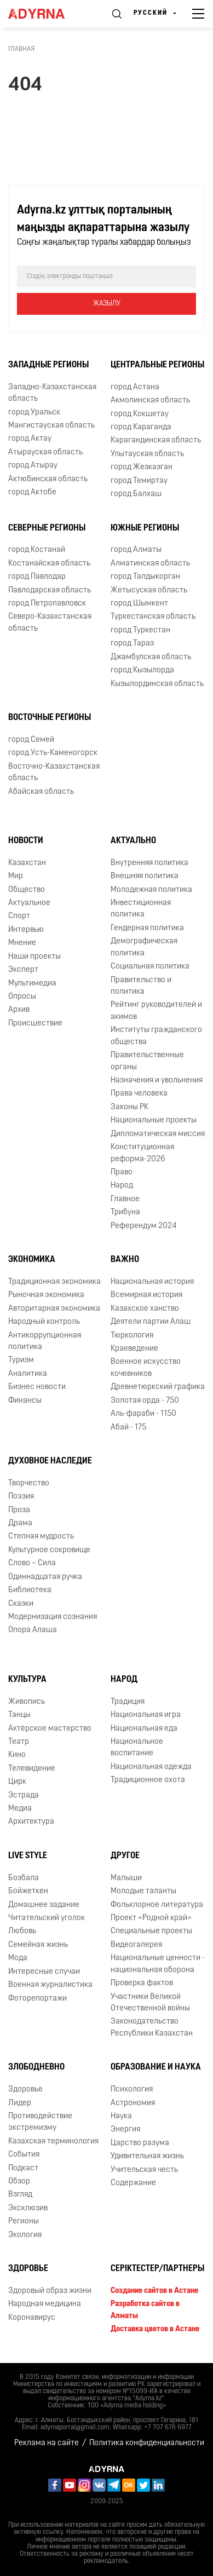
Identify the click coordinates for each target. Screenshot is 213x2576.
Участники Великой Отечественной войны (150, 2003)
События (23, 2155)
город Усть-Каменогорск (52, 753)
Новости (25, 841)
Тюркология (132, 1336)
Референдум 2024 (144, 1226)
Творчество (28, 1483)
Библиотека (29, 1590)
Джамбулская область (151, 657)
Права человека (139, 1094)
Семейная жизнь (38, 1945)
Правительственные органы (147, 1061)
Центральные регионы (157, 365)
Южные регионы (145, 528)
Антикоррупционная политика (44, 1341)
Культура (27, 1679)
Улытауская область (147, 454)
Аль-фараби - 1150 (143, 1414)
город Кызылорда (142, 670)
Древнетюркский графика (158, 1387)
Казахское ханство (145, 1309)
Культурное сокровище (49, 1550)
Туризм (21, 1360)
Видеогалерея (136, 1945)
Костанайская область (49, 564)
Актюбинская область (48, 479)
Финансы (25, 1401)
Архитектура (31, 1822)
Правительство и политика (141, 986)
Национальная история (152, 1282)
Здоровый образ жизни (49, 2291)
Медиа (20, 1809)
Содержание (133, 2183)
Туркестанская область (153, 617)
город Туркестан (140, 630)
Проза (19, 1510)
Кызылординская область (157, 684)
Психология (132, 2089)
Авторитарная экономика (54, 1309)
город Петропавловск (47, 604)
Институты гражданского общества (156, 1036)
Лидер (19, 2103)
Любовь (22, 1931)
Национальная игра (146, 1715)
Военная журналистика (50, 1985)
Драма (20, 1523)
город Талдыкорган (145, 577)
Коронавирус (31, 2318)
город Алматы (136, 550)
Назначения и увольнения (157, 1080)
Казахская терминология (53, 2141)
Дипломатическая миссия (158, 1134)
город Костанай (36, 550)
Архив (19, 1010)
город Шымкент (139, 604)
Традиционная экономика (54, 1282)
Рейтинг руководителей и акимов (156, 1011)
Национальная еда (144, 1729)
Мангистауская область (51, 426)
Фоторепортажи (37, 1999)
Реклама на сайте (46, 2443)
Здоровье (25, 2089)
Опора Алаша (32, 1630)
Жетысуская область (149, 590)
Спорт (19, 916)
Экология (25, 2235)
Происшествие (35, 1023)
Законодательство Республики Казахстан (152, 2027)
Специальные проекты (151, 1931)
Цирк (17, 1782)
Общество (26, 890)
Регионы (23, 2221)
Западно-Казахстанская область (52, 393)
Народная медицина (44, 2304)
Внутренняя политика (149, 863)
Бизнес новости (37, 1387)
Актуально (133, 841)
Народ (122, 1186)
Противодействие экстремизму (40, 2122)
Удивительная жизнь (147, 2156)
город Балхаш (136, 494)
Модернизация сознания (52, 1617)
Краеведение (134, 1349)
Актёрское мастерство (49, 1729)
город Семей (31, 740)
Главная (21, 49)
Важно (125, 1259)
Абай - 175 (128, 1428)
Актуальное (29, 903)
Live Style (27, 1856)
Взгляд (20, 2195)
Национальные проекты (154, 1120)
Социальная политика (150, 967)
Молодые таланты (143, 1891)
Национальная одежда (151, 1767)
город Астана (135, 387)
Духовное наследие (50, 1461)
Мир (15, 876)
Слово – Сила (32, 1563)
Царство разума (140, 2143)
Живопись (26, 1702)
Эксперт (23, 970)
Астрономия (133, 2103)
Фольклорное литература (157, 1905)
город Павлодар (37, 577)
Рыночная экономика (46, 1295)
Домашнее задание (43, 1905)
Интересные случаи (44, 1972)
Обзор (19, 2181)
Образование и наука (156, 2067)
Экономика (31, 1259)
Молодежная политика (151, 890)
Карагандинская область (156, 440)
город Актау (29, 439)
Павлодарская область (49, 590)
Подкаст (23, 2168)
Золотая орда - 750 (145, 1401)
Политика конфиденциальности (146, 2443)
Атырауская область (45, 452)
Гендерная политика (147, 928)
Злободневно (36, 2067)
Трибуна (125, 1212)
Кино (17, 1755)
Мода (17, 1958)
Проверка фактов (142, 1983)
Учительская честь (144, 2170)
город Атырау (32, 466)
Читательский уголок (46, 1918)
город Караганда (141, 427)
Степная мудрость (41, 1536)
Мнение (22, 943)
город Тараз (132, 643)
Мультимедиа (32, 983)
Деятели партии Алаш (151, 1322)
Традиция (128, 1702)
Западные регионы (48, 365)
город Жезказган (141, 467)
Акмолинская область (150, 400)
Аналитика (27, 1374)
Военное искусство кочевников (146, 1368)
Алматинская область (150, 564)
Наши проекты (34, 957)
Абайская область (41, 792)
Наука (121, 2116)
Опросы (22, 997)
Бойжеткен (28, 1891)
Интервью (26, 930)
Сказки (20, 1604)
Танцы (19, 1715)
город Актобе (32, 492)
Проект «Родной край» (151, 1918)
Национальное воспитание (137, 1747)
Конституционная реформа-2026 (142, 1153)
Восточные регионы (49, 717)
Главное (125, 1199)
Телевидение (31, 1769)
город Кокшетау (140, 414)
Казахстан (27, 863)
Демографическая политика (144, 947)
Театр (18, 1742)
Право (122, 1172)
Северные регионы (46, 528)
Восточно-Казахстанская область (54, 772)
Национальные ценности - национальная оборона (158, 1964)
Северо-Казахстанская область (49, 622)
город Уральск (34, 412)
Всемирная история (146, 1295)
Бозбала (23, 1878)
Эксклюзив (28, 2208)
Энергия (125, 2129)
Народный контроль (44, 1322)
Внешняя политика (145, 876)
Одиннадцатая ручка (45, 1577)
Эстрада (23, 1795)
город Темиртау (139, 481)
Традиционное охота (148, 1780)
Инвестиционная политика (141, 909)
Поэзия (21, 1496)
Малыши (126, 1878)
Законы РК (129, 1107)
